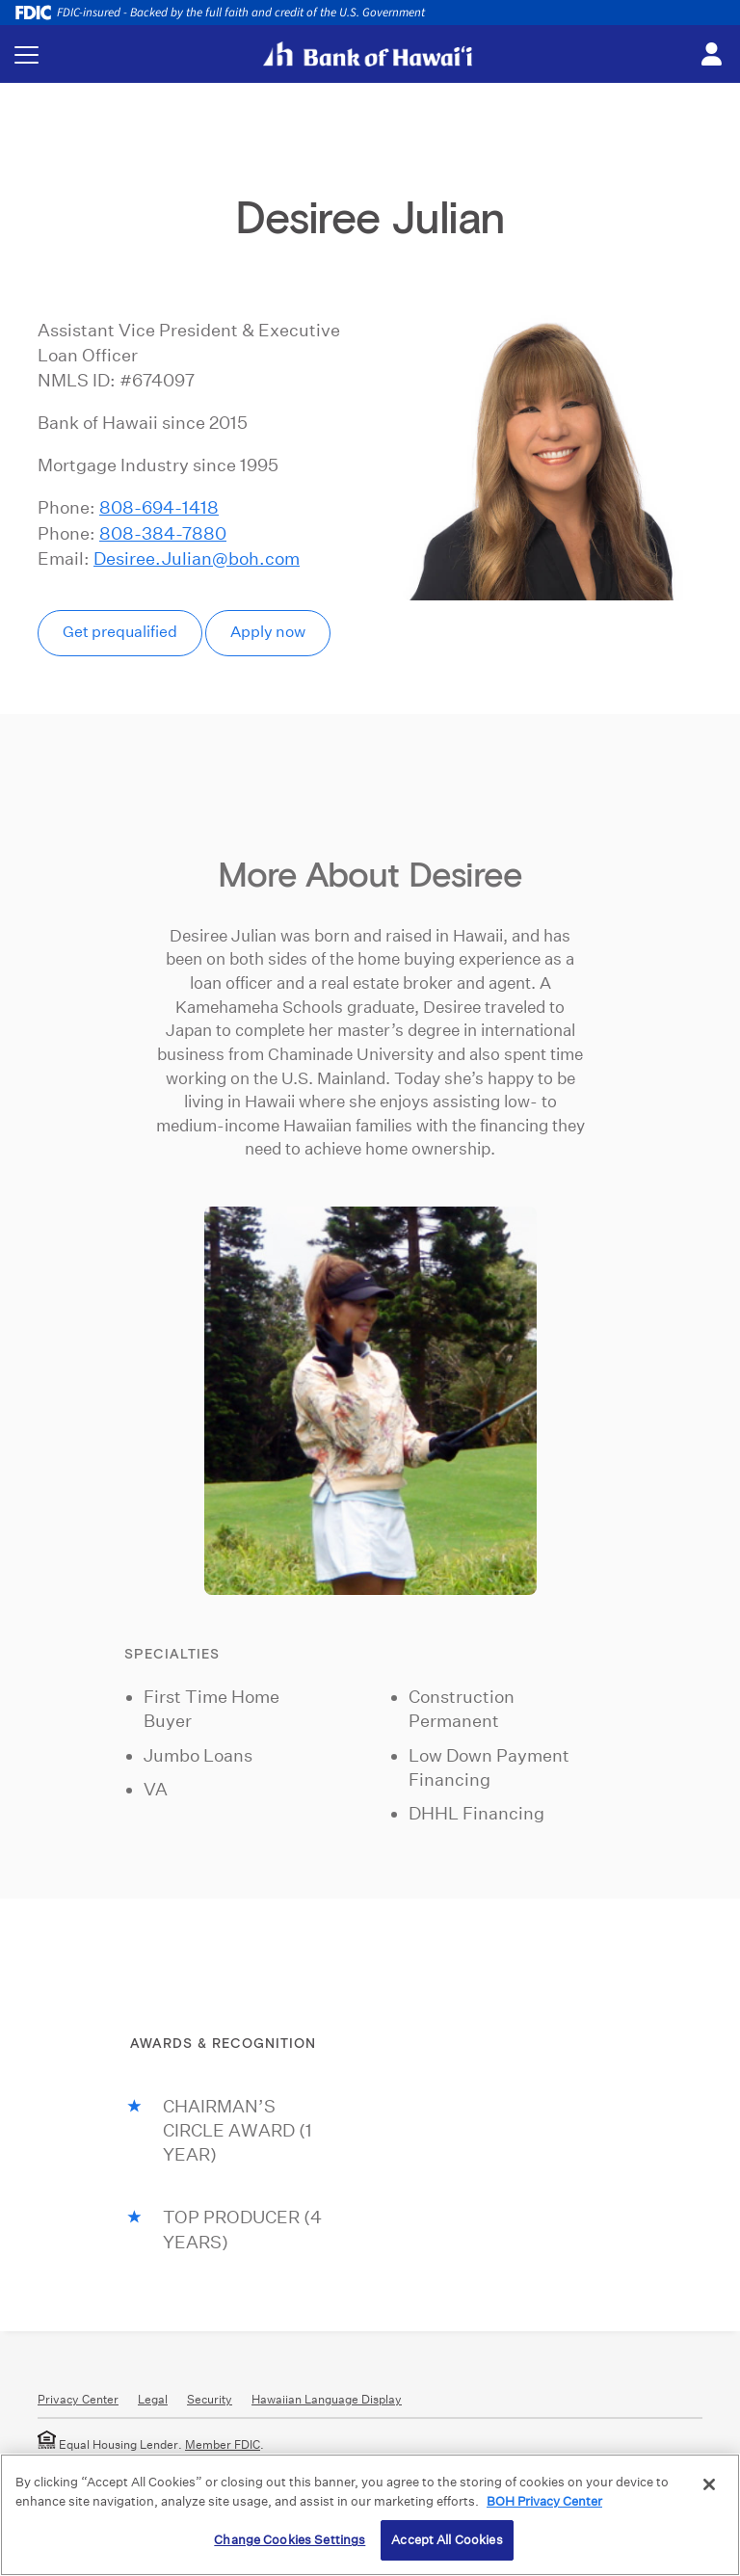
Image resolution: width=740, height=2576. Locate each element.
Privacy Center (78, 2399)
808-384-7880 (162, 533)
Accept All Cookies (446, 2540)
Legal (153, 2399)
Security (209, 2399)
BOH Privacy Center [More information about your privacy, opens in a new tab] (544, 2501)
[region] (370, 2515)
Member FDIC (222, 2444)
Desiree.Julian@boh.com (196, 558)
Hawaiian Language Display (326, 2399)
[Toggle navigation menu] (26, 54)
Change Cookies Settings (289, 2540)
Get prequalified (120, 632)
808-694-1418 (159, 507)
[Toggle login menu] (711, 54)
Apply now (267, 632)
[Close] (709, 2484)
